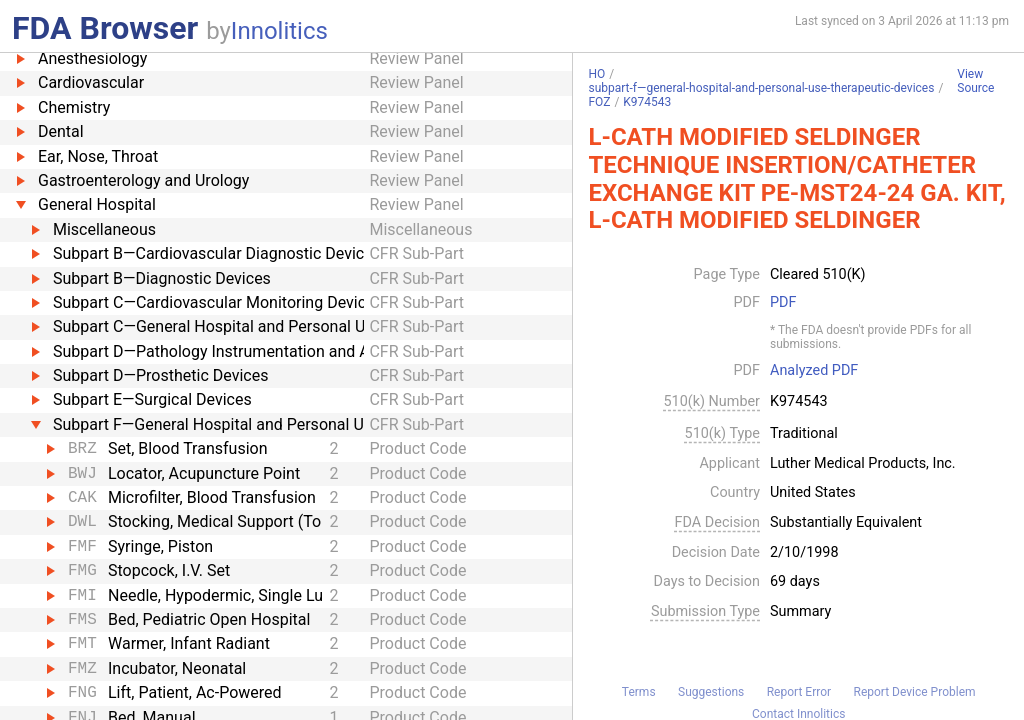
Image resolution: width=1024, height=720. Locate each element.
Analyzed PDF (814, 371)
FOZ (599, 102)
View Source (975, 81)
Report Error (799, 692)
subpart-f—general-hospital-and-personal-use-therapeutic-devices (761, 88)
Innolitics (279, 31)
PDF (783, 303)
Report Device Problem (915, 692)
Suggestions (711, 692)
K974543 (647, 102)
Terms (639, 692)
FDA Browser (105, 28)
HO (596, 74)
